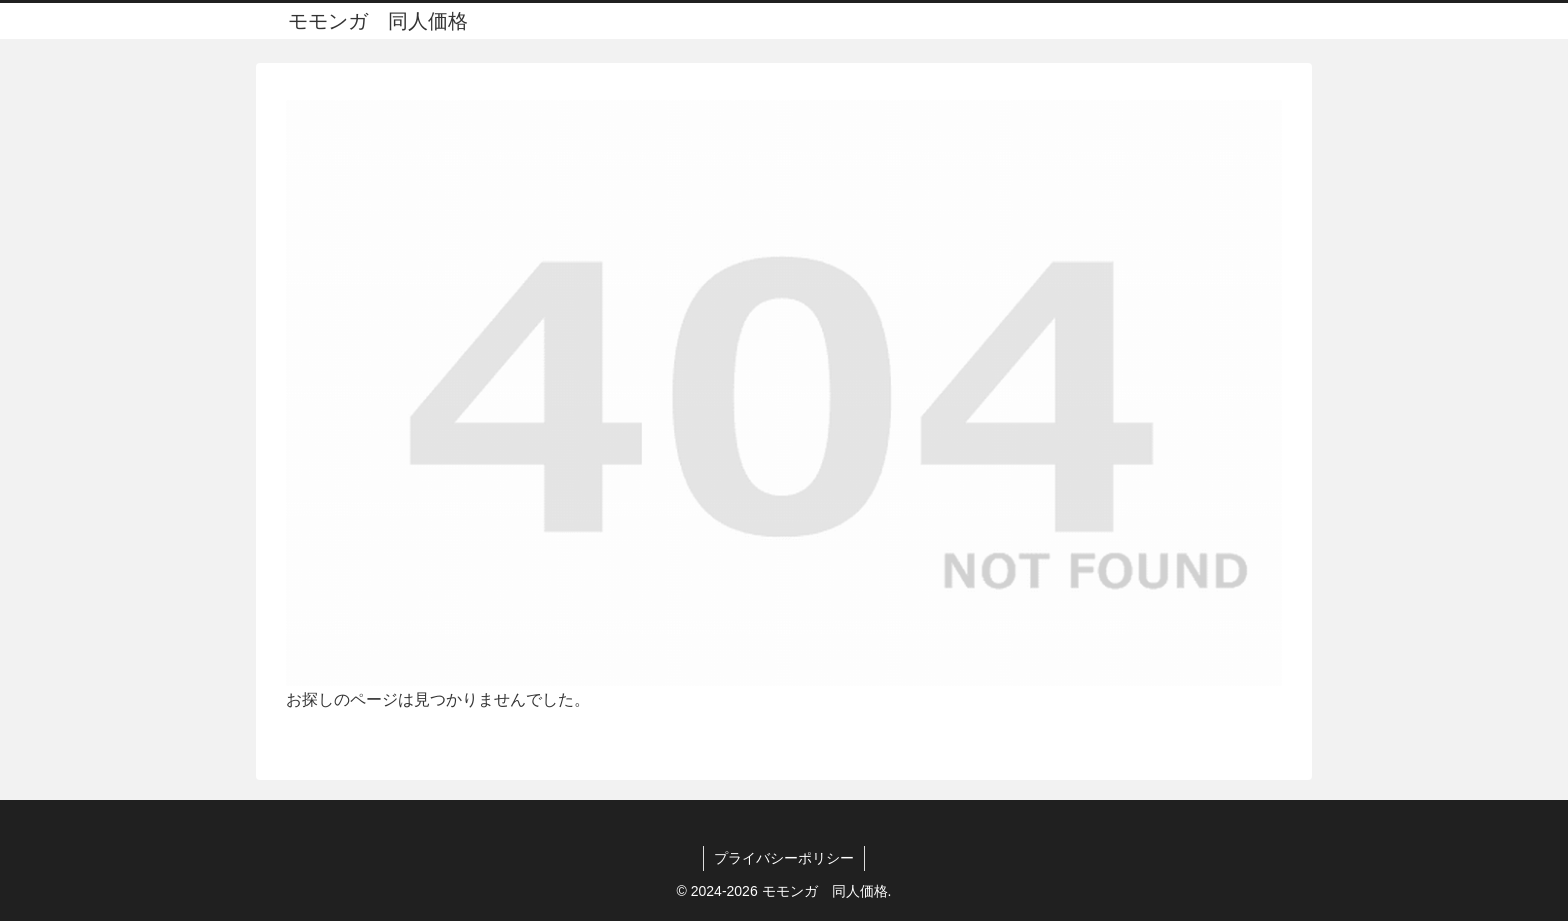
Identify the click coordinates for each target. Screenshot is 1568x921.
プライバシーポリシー (784, 858)
